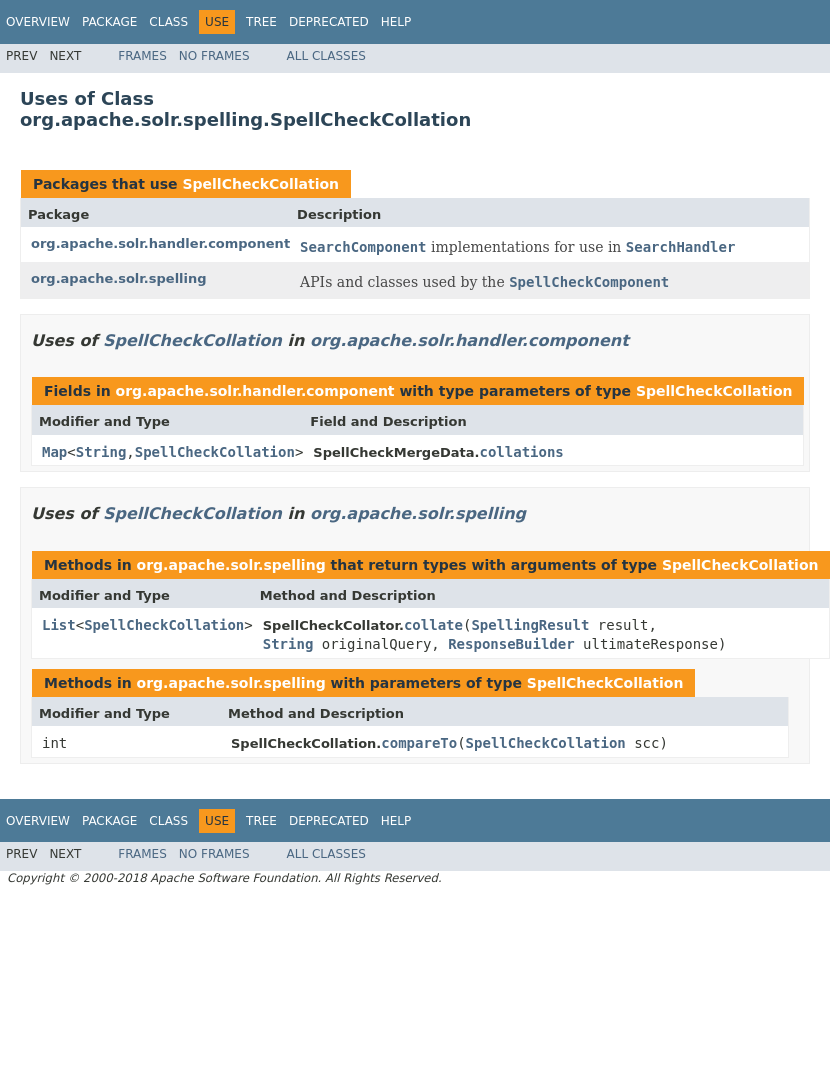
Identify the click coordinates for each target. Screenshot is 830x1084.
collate (433, 625)
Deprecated (329, 22)
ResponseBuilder (511, 644)
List (59, 625)
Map (54, 452)
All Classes (326, 56)
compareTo (419, 743)
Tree (261, 22)
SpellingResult (530, 625)
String (101, 452)
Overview (38, 22)
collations (521, 452)
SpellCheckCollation (260, 184)
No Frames (214, 56)
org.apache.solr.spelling (119, 278)
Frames (142, 56)
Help (396, 22)
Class (168, 22)
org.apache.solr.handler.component (160, 243)
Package (109, 22)
